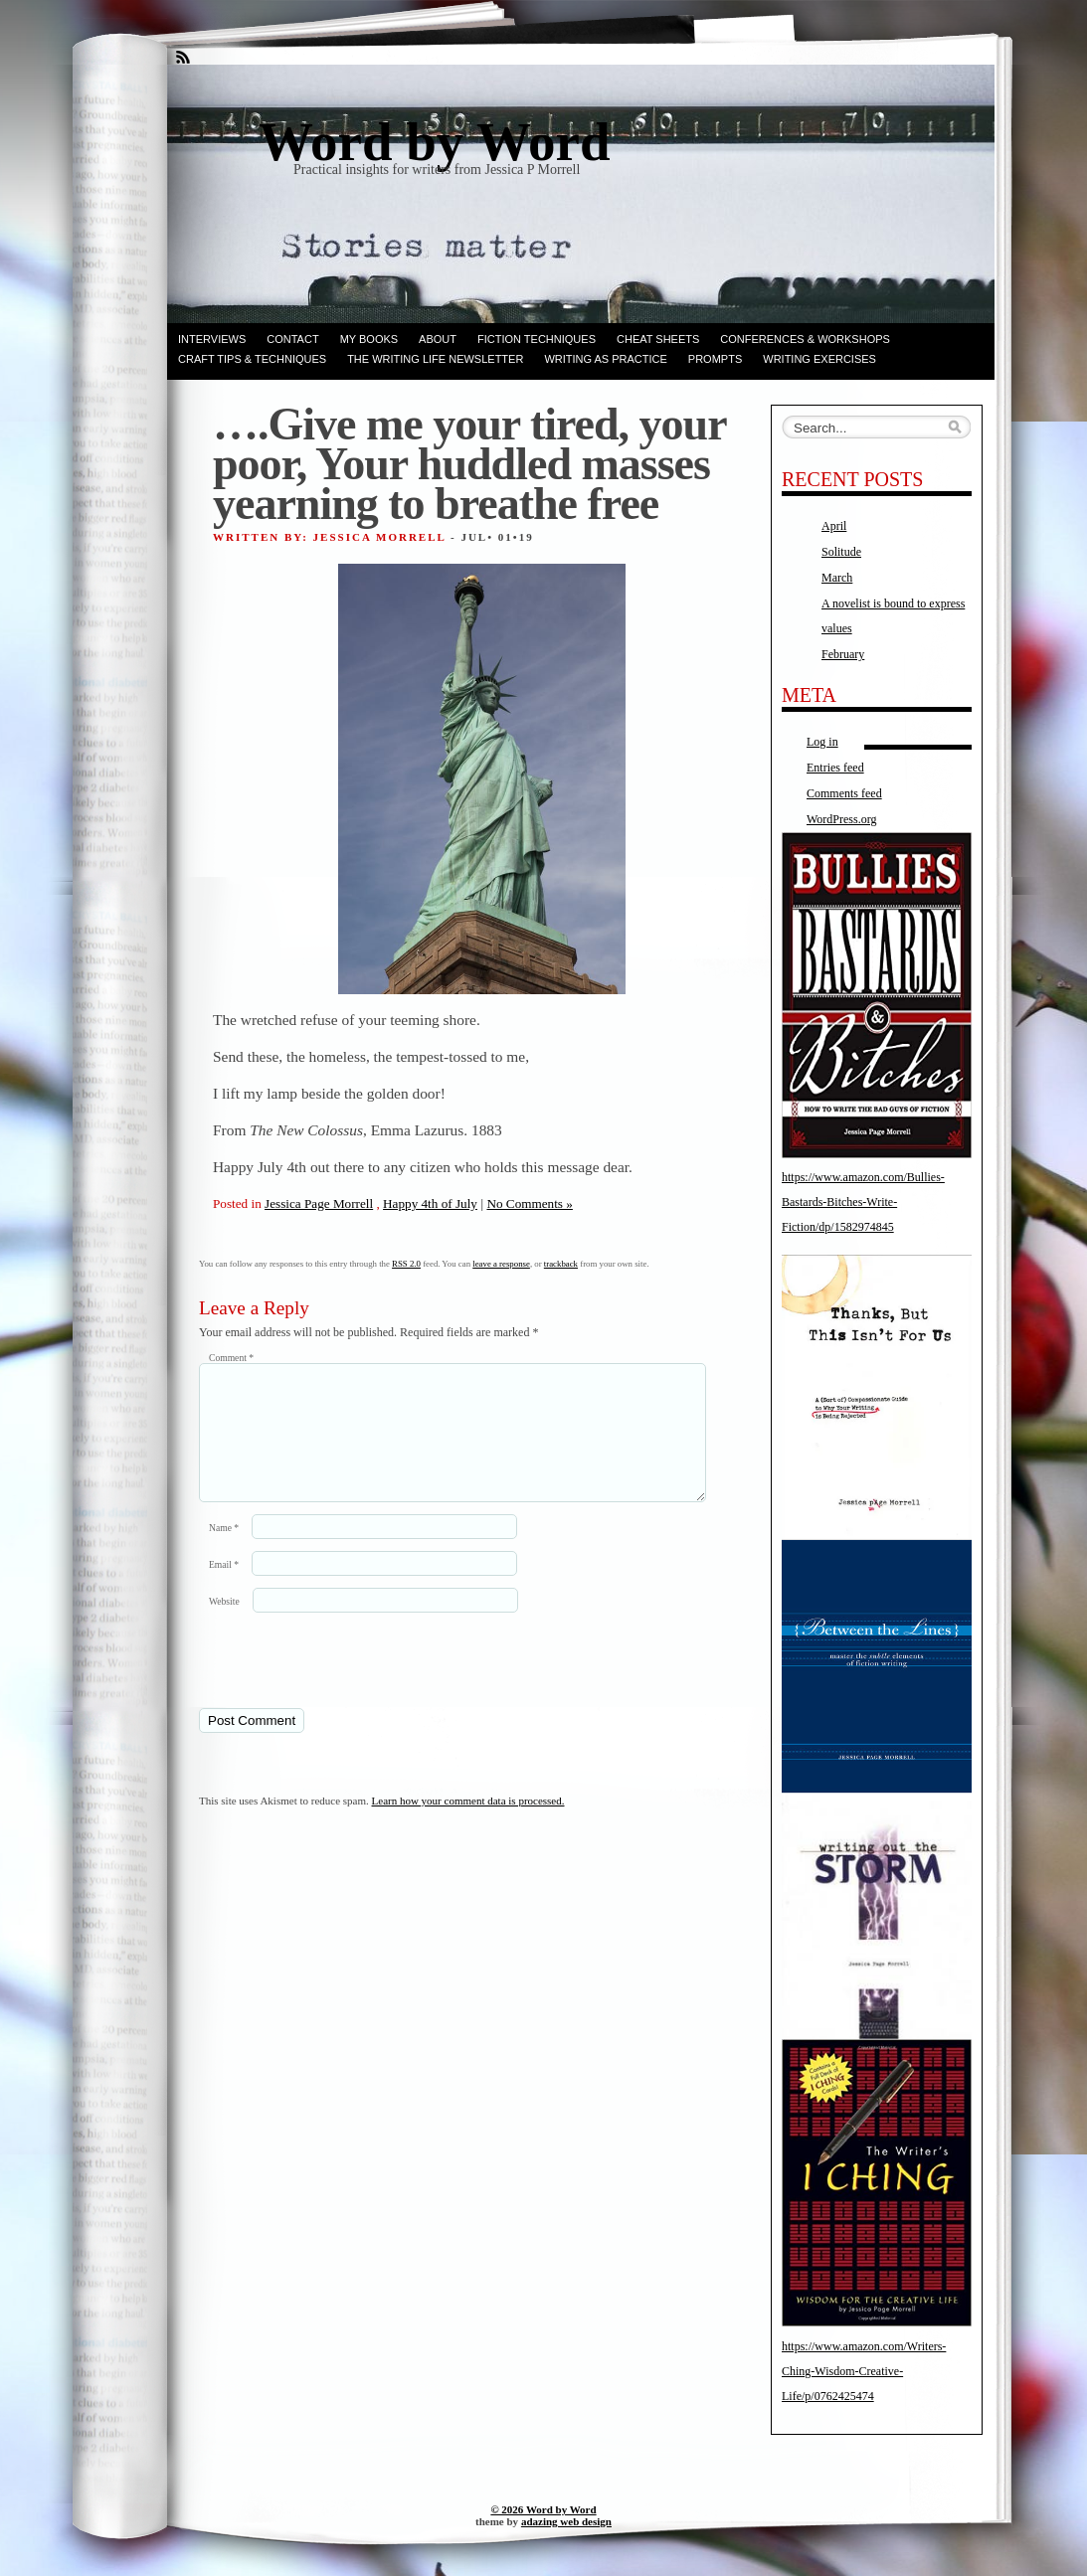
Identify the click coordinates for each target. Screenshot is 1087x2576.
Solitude (841, 552)
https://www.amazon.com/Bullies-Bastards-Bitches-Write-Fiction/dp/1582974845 (863, 1202)
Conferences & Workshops (805, 339)
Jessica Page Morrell (319, 1203)
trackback (561, 1264)
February (842, 654)
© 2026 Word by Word (543, 2509)
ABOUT (437, 339)
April (833, 526)
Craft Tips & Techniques (252, 359)
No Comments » (529, 1203)
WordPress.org (841, 819)
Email (224, 1588)
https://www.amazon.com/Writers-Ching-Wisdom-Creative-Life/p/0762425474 (864, 2371)
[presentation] (335, 1683)
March (836, 578)
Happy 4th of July (430, 1203)
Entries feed (835, 767)
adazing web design (566, 2521)
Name (224, 1551)
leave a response (501, 1264)
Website (224, 1625)
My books (369, 339)
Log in (822, 742)
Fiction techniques (536, 339)
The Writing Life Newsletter (435, 359)
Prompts (715, 359)
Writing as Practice (605, 359)
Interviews (212, 339)
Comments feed (844, 793)
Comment (231, 1357)
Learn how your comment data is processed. (468, 1824)
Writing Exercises (819, 359)
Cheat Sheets (658, 339)
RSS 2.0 (406, 1264)
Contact (292, 339)
